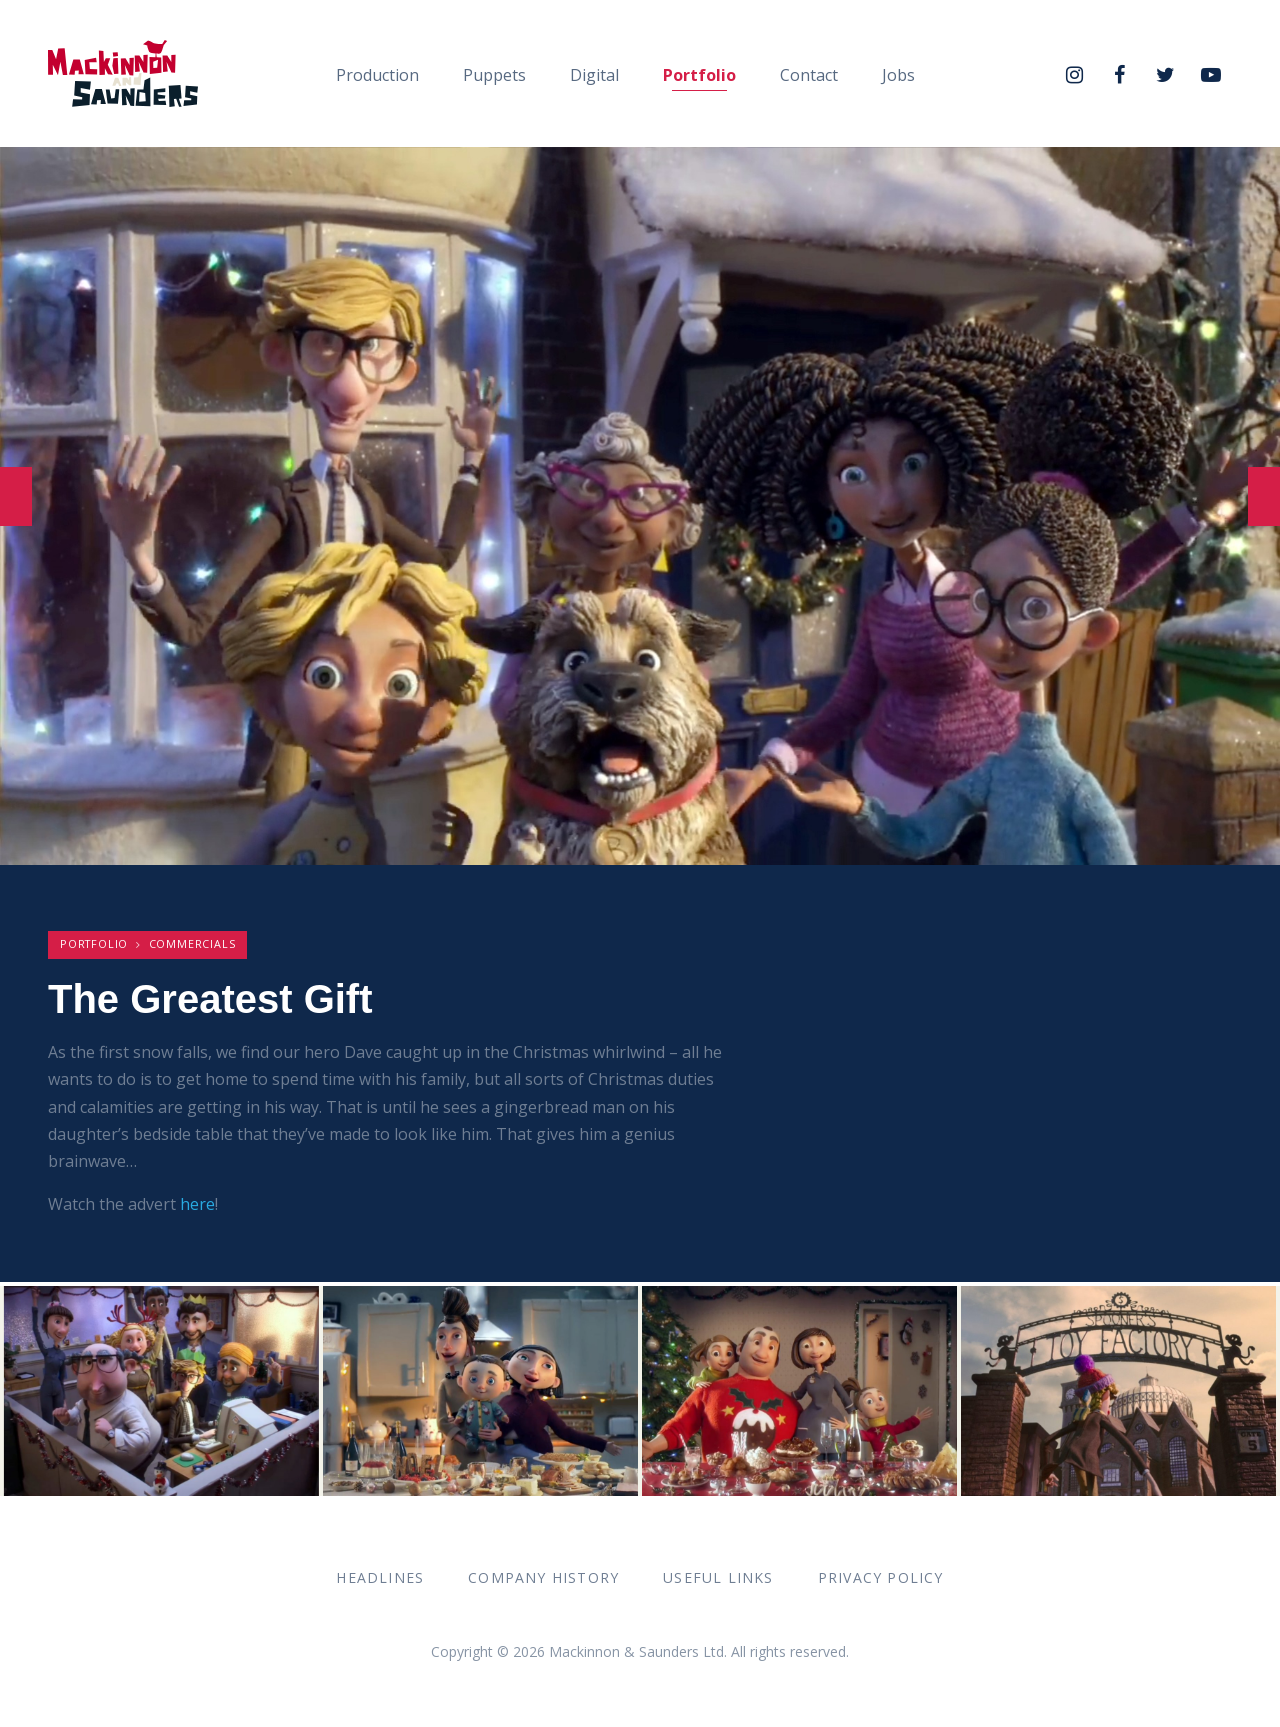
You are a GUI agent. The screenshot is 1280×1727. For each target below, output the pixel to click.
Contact (809, 75)
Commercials (192, 943)
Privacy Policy (881, 1577)
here (197, 1204)
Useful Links (718, 1577)
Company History (543, 1577)
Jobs (898, 75)
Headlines (380, 1577)
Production (377, 75)
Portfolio (699, 75)
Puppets (494, 75)
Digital (594, 75)
